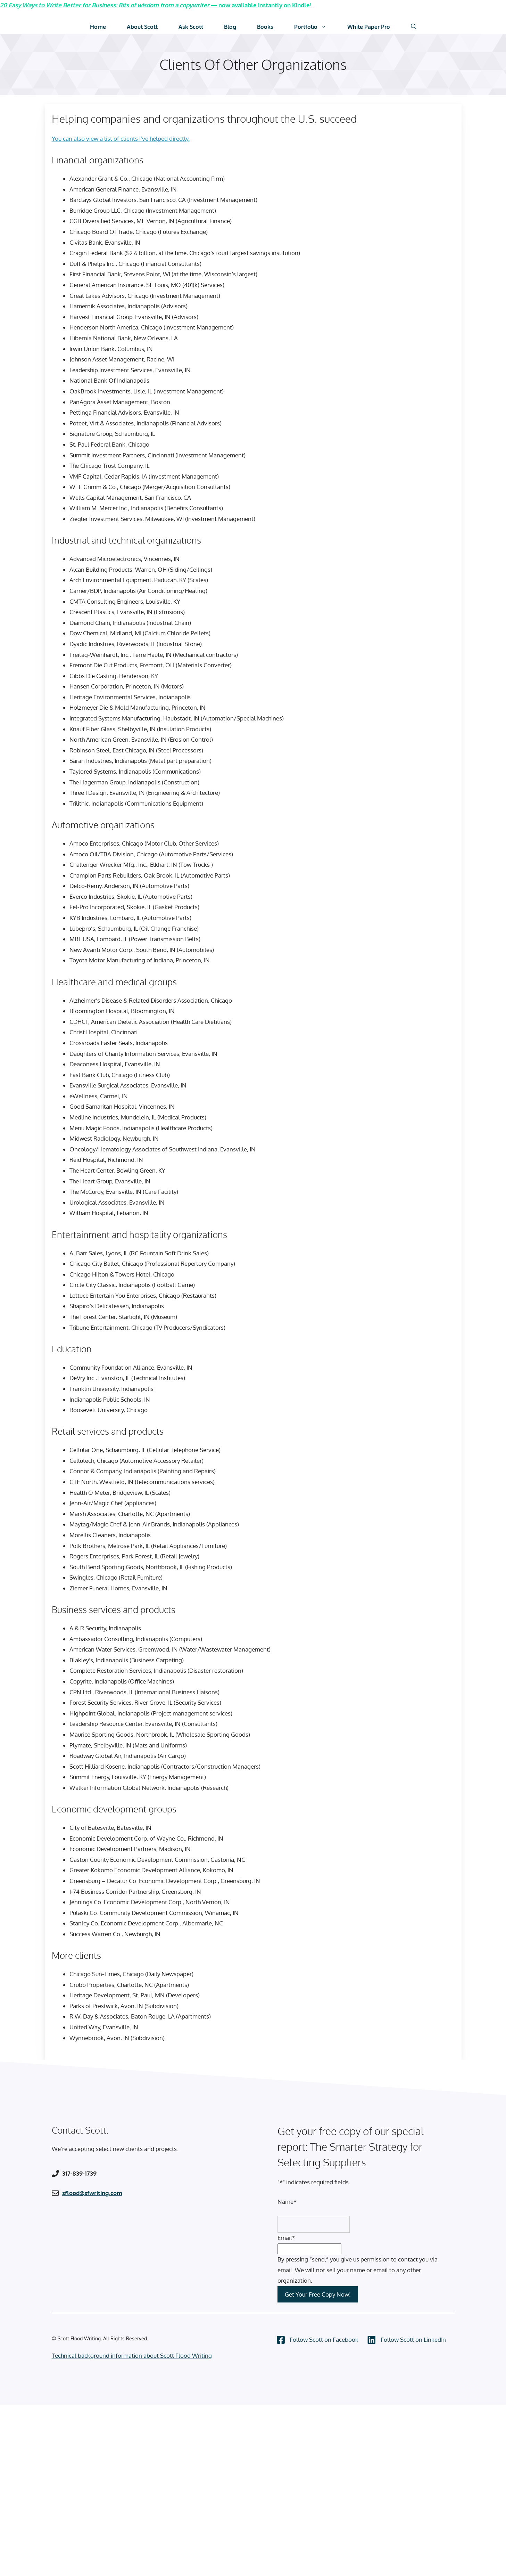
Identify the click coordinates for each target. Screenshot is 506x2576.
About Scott (142, 26)
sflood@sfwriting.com (92, 2192)
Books (265, 26)
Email (286, 2237)
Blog (230, 26)
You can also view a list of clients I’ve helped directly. (121, 138)
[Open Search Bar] (413, 26)
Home (98, 26)
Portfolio (315, 26)
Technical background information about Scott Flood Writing (132, 2354)
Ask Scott (191, 26)
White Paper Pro (368, 26)
